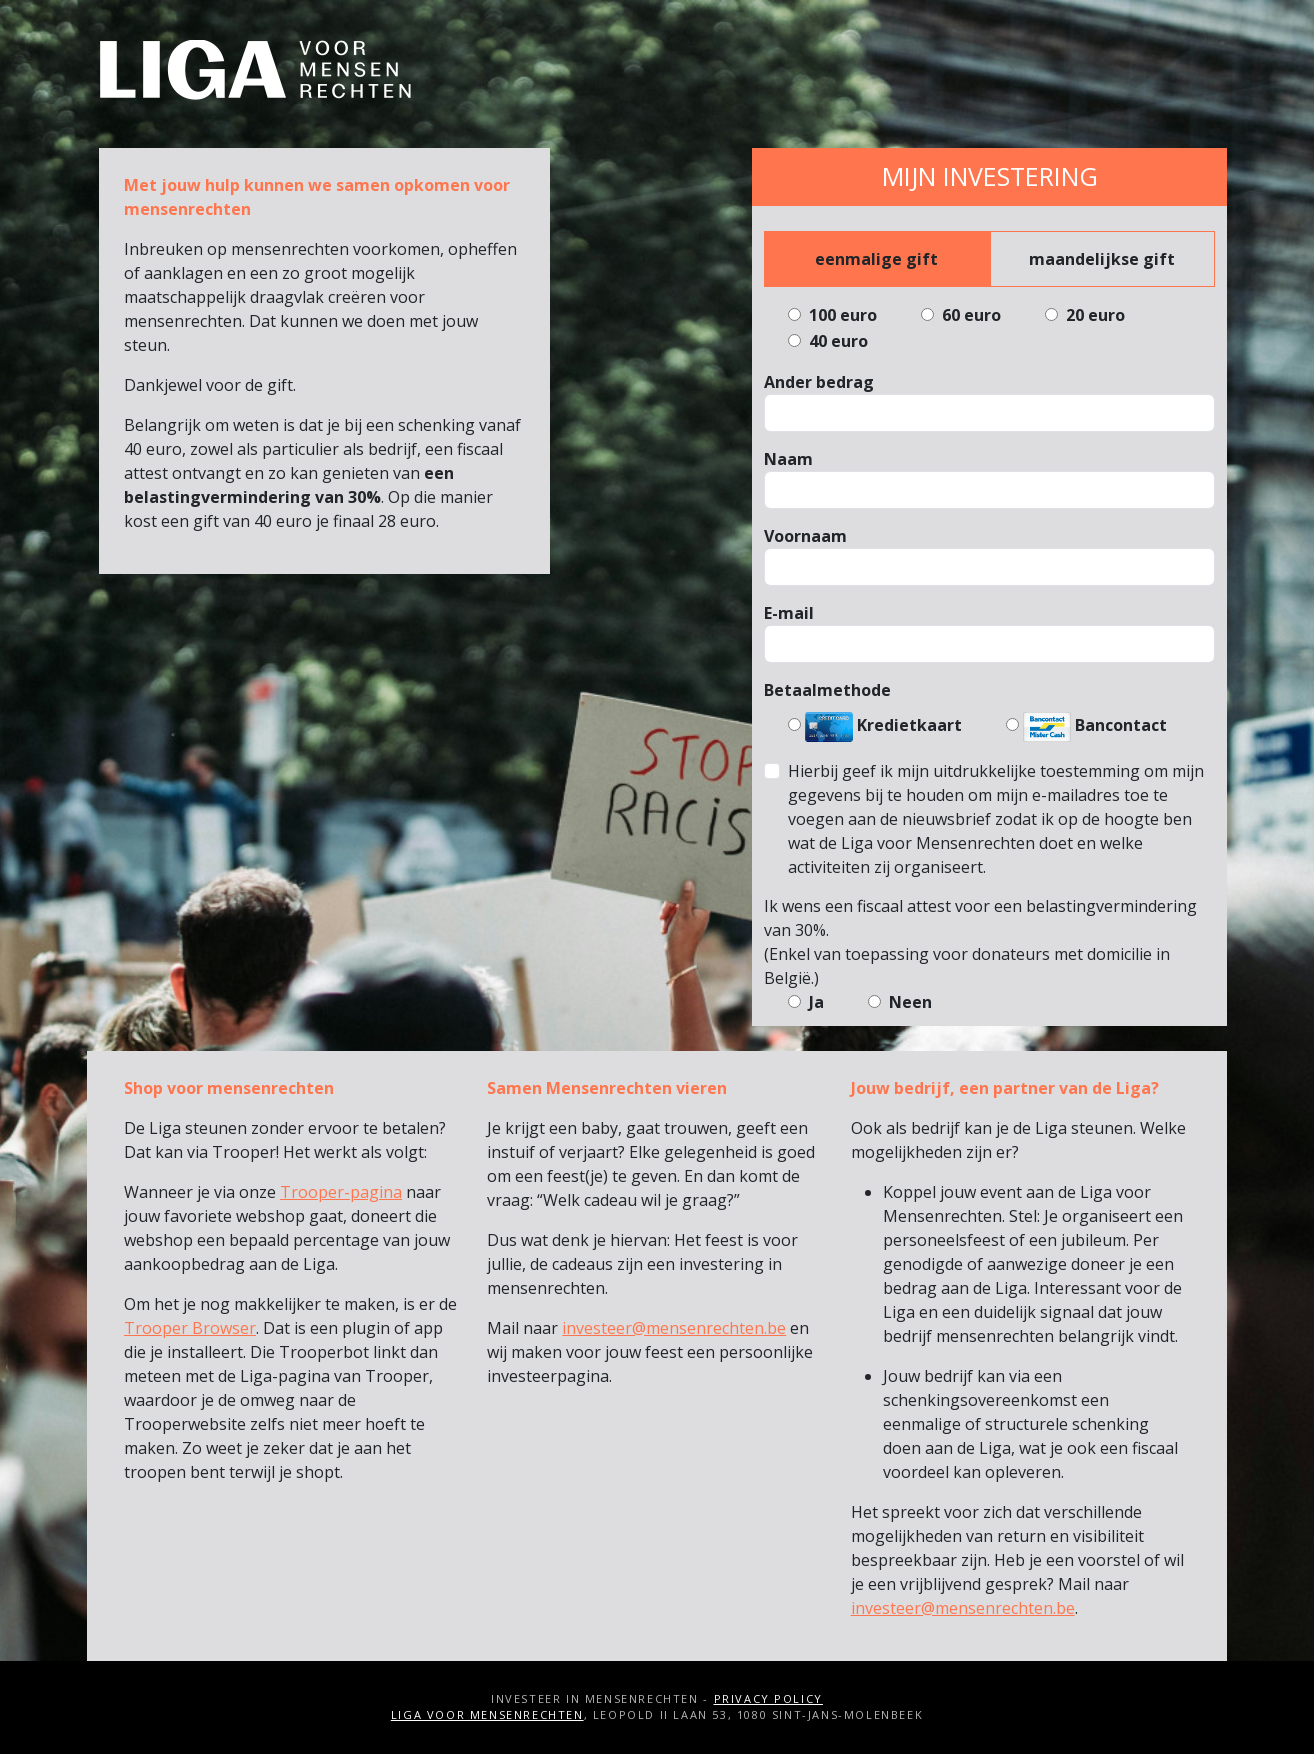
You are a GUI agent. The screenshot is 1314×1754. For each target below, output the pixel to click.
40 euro (836, 341)
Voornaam (805, 536)
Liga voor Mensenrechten (487, 1714)
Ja (814, 1002)
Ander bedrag (819, 382)
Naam (788, 459)
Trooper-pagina (341, 1192)
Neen (908, 1002)
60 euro (969, 315)
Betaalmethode (827, 690)
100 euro (841, 315)
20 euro (1093, 315)
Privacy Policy (768, 1698)
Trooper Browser (190, 1328)
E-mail (789, 613)
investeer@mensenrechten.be (674, 1328)
